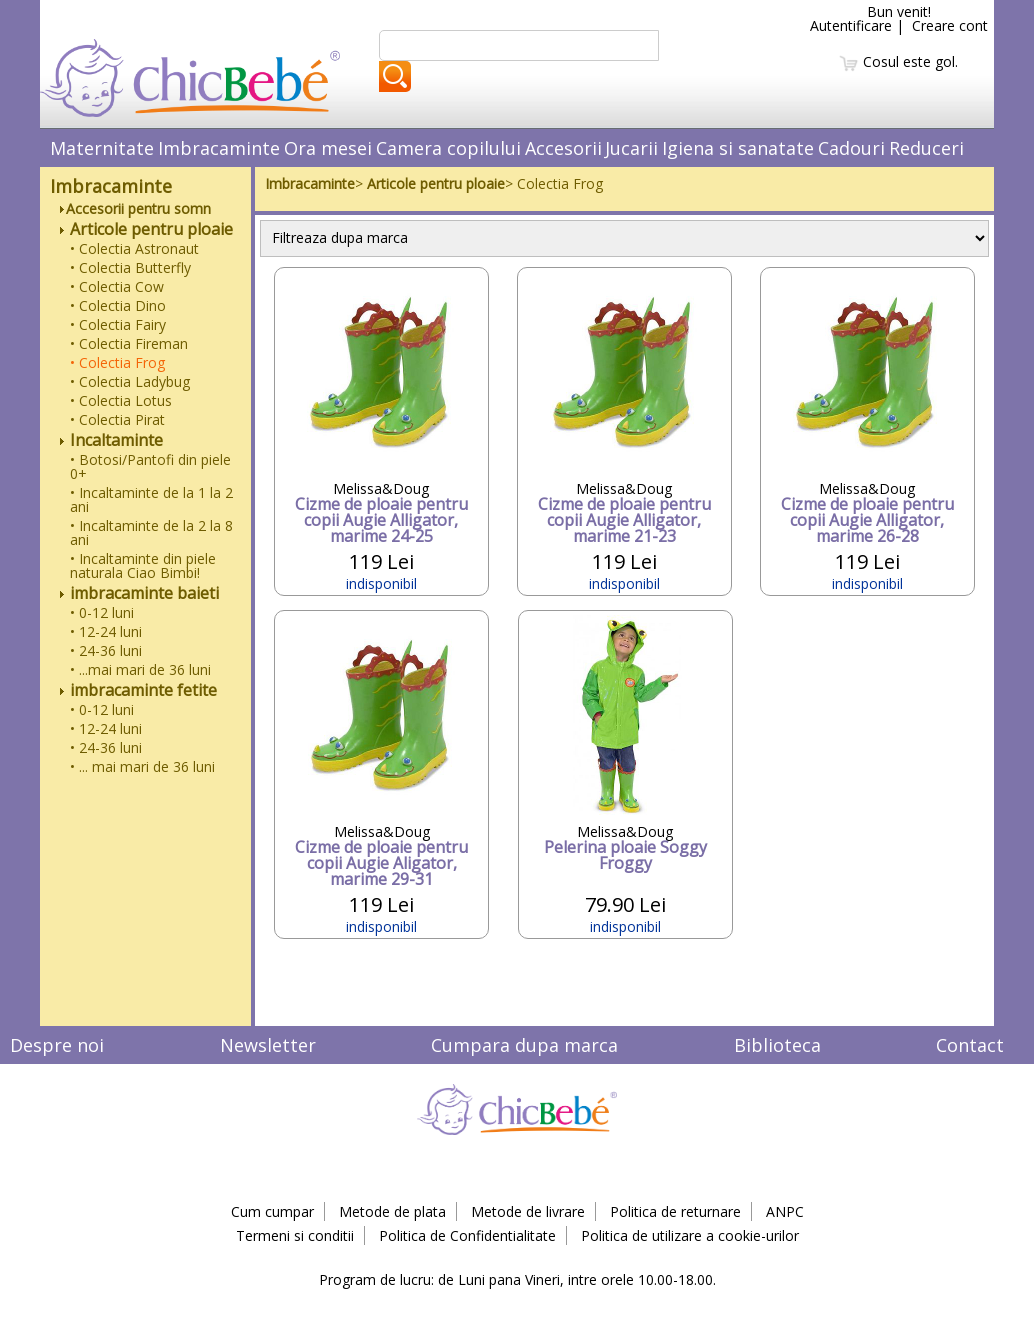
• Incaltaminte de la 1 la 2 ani (151, 499)
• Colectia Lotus (121, 400)
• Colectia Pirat (117, 419)
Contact (970, 1045)
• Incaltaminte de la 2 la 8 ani (151, 532)
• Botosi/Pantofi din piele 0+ (150, 466)
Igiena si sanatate (738, 148)
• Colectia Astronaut (134, 248)
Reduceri (926, 148)
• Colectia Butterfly (130, 267)
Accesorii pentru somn (135, 208)
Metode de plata (392, 1211)
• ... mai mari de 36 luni (142, 766)
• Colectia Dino (118, 305)
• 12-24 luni (106, 631)
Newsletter (268, 1045)
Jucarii (631, 148)
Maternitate (102, 148)
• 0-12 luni (102, 612)
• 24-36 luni (106, 650)
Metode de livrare (528, 1211)
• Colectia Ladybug (130, 381)
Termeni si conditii (295, 1235)
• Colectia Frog (117, 362)
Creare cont (950, 25)
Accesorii (563, 148)
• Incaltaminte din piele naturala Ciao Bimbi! (143, 565)
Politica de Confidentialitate (467, 1235)
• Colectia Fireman (129, 343)
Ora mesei (328, 148)
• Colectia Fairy (118, 324)
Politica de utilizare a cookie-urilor (690, 1235)
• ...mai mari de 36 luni (140, 669)
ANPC (785, 1211)
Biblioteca (777, 1045)
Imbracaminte (219, 148)
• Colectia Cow (117, 286)
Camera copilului (448, 148)
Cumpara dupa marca (524, 1045)
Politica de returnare (675, 1211)
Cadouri (851, 148)
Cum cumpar (272, 1211)
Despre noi (57, 1045)
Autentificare (851, 25)
